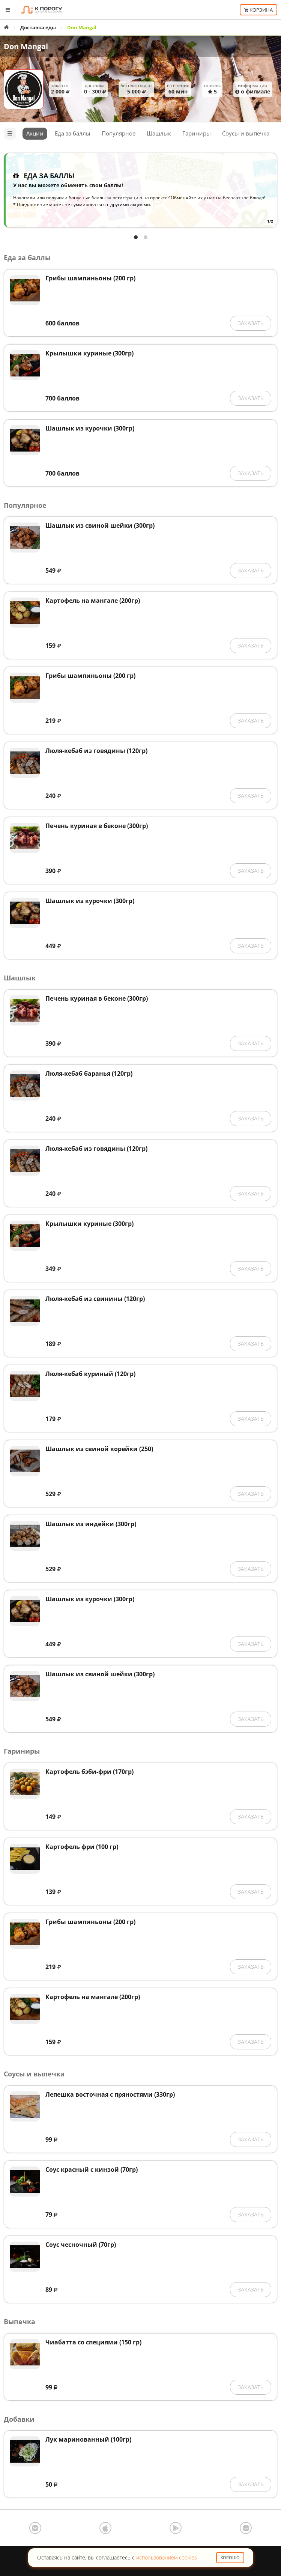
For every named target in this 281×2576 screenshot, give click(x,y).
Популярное (118, 133)
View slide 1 (136, 237)
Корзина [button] (258, 9)
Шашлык (159, 133)
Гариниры (196, 133)
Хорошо (230, 2557)
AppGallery (246, 2528)
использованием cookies (166, 2557)
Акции (35, 133)
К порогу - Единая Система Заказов (41, 10)
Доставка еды (38, 27)
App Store (105, 2528)
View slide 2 (145, 237)
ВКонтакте (35, 2528)
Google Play (176, 2528)
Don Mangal (26, 46)
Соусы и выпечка (245, 133)
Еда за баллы (72, 133)
